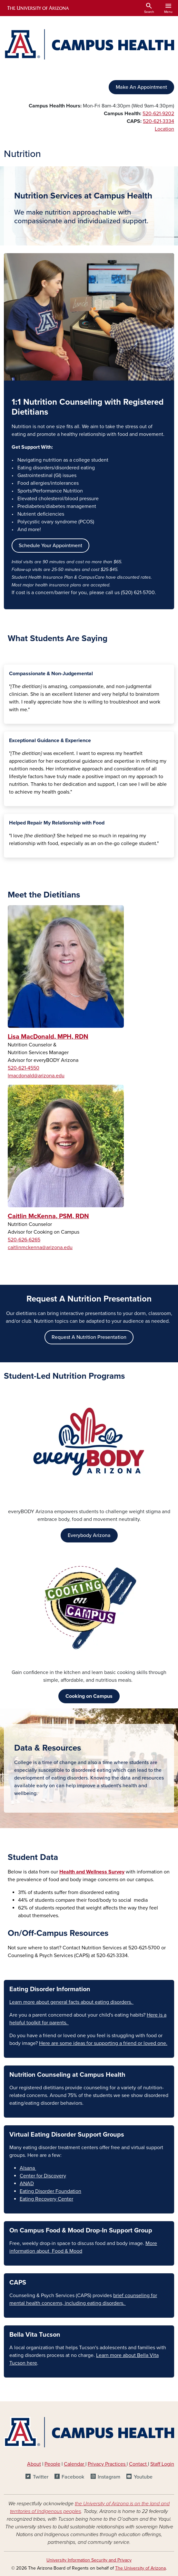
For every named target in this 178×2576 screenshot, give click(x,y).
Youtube (143, 2477)
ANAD (27, 2183)
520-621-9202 (158, 113)
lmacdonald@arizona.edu (36, 1075)
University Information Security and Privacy (89, 2560)
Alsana (28, 2168)
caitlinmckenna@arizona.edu (40, 1247)
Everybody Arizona (89, 1535)
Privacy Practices (107, 2464)
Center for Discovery (43, 2176)
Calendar (74, 2464)
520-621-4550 (23, 1068)
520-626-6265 (24, 1240)
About (34, 2464)
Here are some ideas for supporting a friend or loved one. (103, 2043)
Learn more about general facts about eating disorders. (71, 2002)
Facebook (73, 2477)
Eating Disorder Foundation (50, 2191)
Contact (138, 2464)
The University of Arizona (140, 2568)
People (52, 2464)
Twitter (40, 2477)
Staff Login (162, 2464)
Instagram (109, 2477)
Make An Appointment (141, 87)
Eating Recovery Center (46, 2199)
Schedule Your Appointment (50, 545)
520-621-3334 (158, 121)
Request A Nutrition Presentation (89, 1337)
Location (164, 129)
